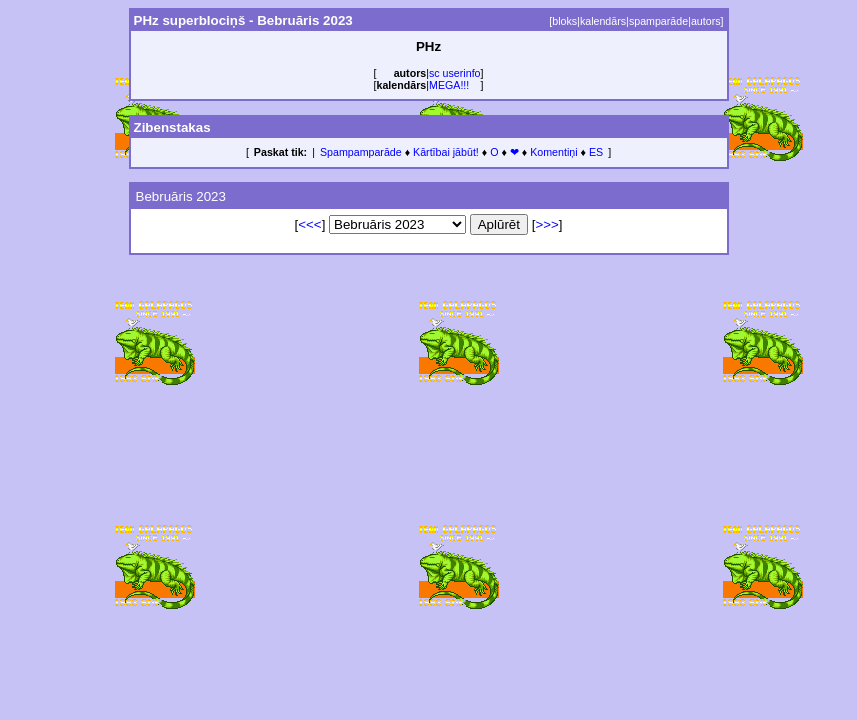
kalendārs (603, 21)
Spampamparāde (361, 152)
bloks (564, 21)
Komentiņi (553, 152)
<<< (309, 224)
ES (596, 152)
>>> (546, 224)
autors (706, 21)
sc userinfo (455, 73)
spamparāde (658, 21)
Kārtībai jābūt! (446, 152)
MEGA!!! (449, 85)
